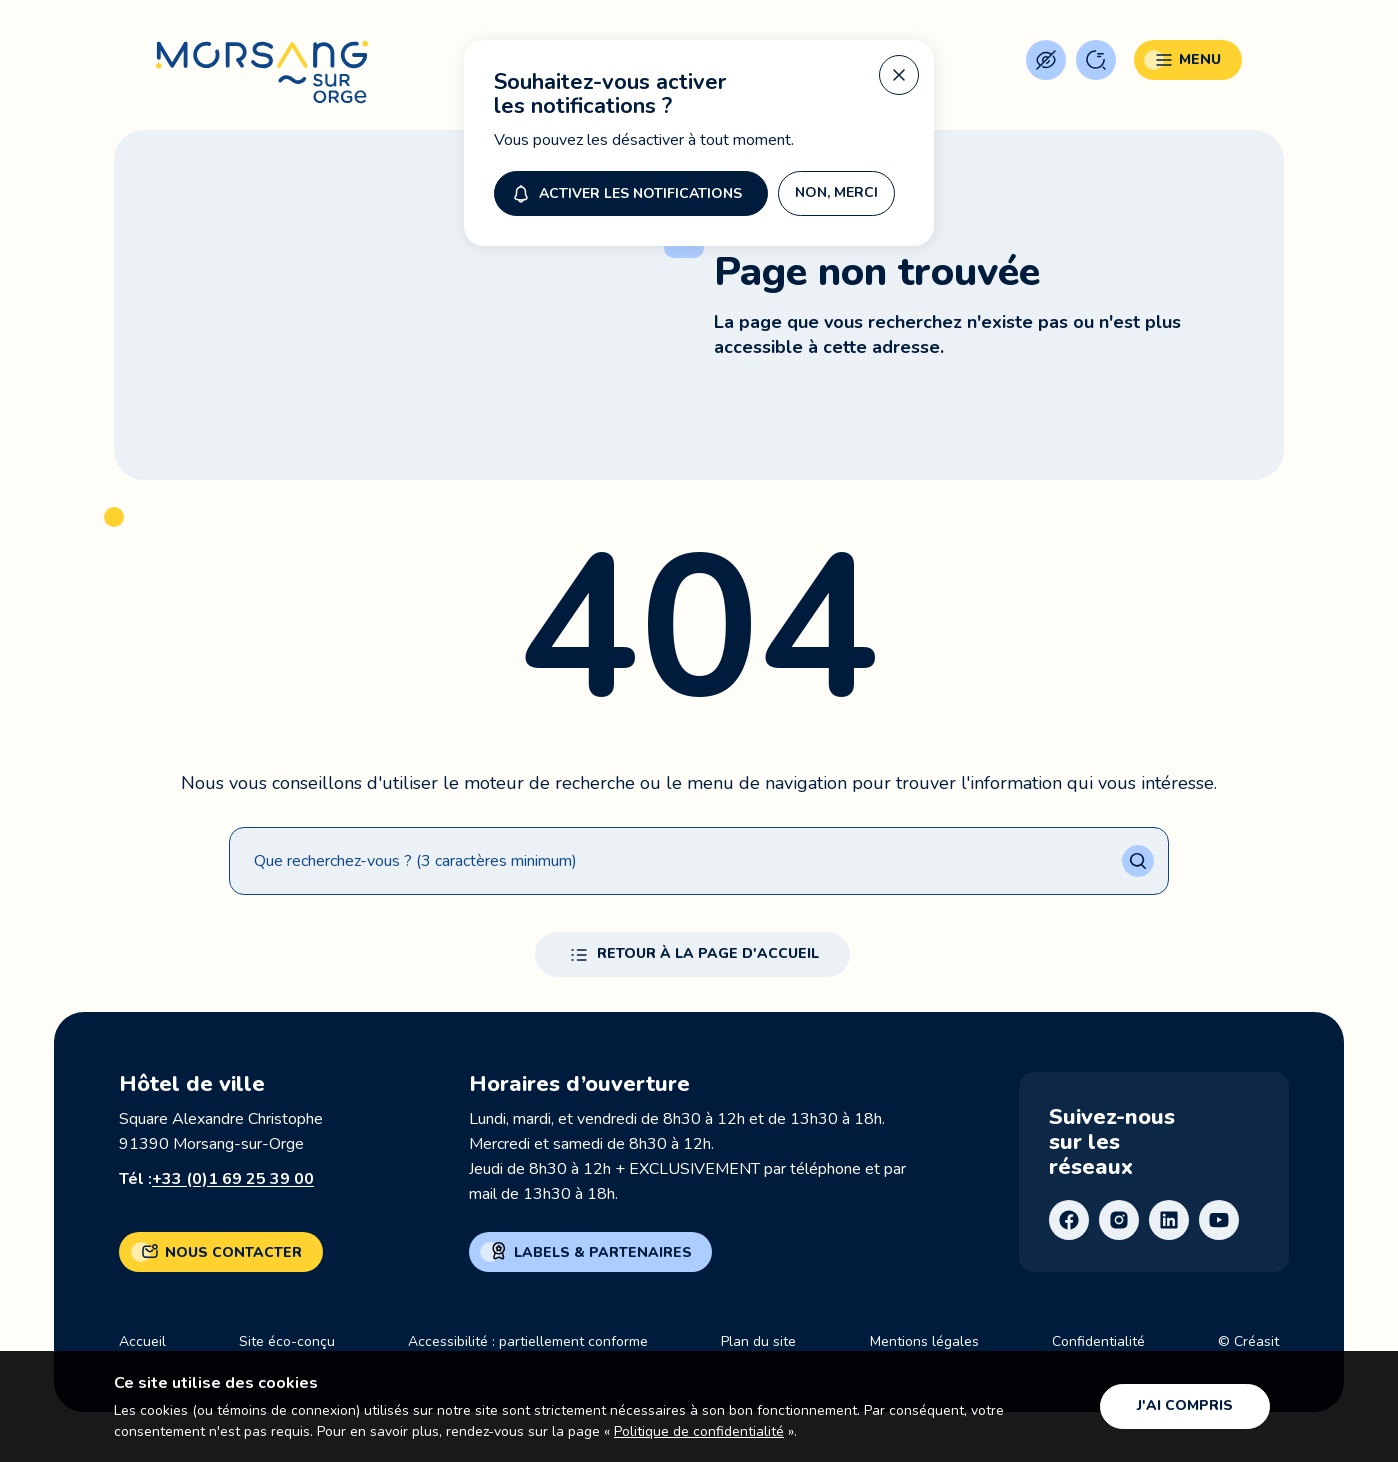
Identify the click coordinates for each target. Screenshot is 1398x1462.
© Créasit (1248, 1341)
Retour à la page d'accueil (692, 955)
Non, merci (836, 192)
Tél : (216, 1179)
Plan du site (758, 1341)
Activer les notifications (625, 193)
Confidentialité (1098, 1341)
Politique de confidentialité (699, 1431)
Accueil (142, 1341)
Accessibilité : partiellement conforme (528, 1341)
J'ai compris (1185, 1405)
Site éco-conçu (287, 1341)
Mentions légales (924, 1341)
